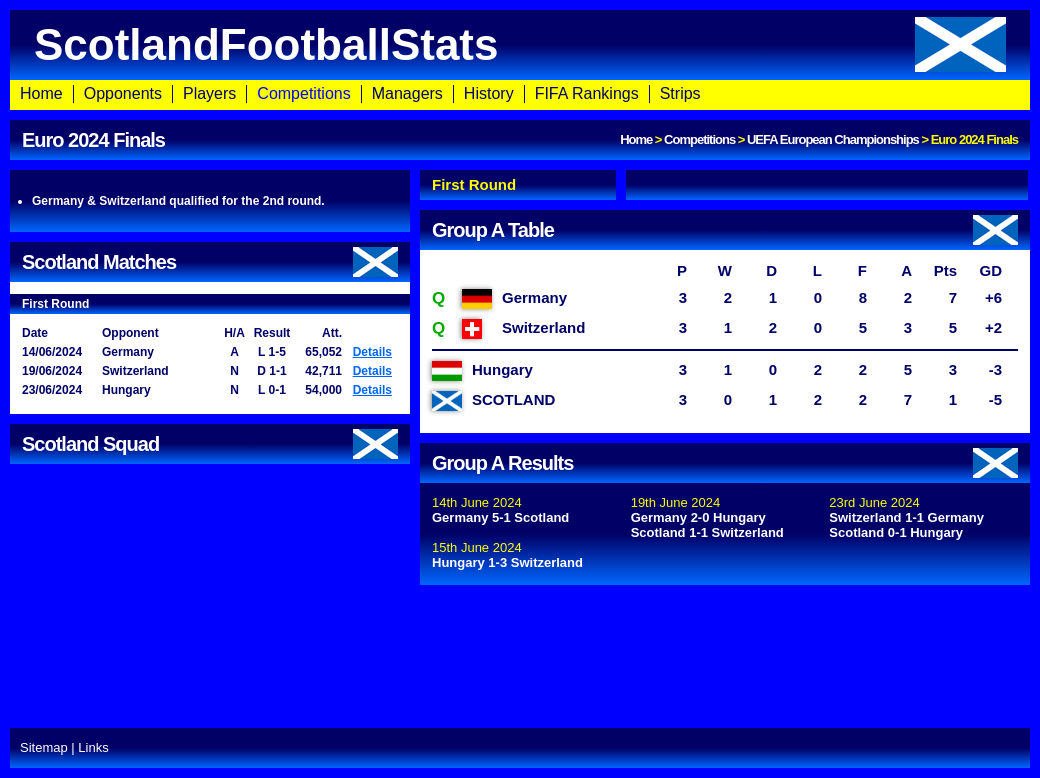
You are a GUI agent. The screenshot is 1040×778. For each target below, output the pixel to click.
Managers (407, 93)
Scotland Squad (210, 444)
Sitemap (44, 747)
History (489, 93)
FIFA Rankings (587, 93)
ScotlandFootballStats (520, 44)
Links (93, 747)
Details (372, 352)
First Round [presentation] (474, 184)
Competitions (303, 93)
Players (209, 93)
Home (41, 93)
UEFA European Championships (833, 139)
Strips (680, 93)
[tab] (518, 185)
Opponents (123, 93)
